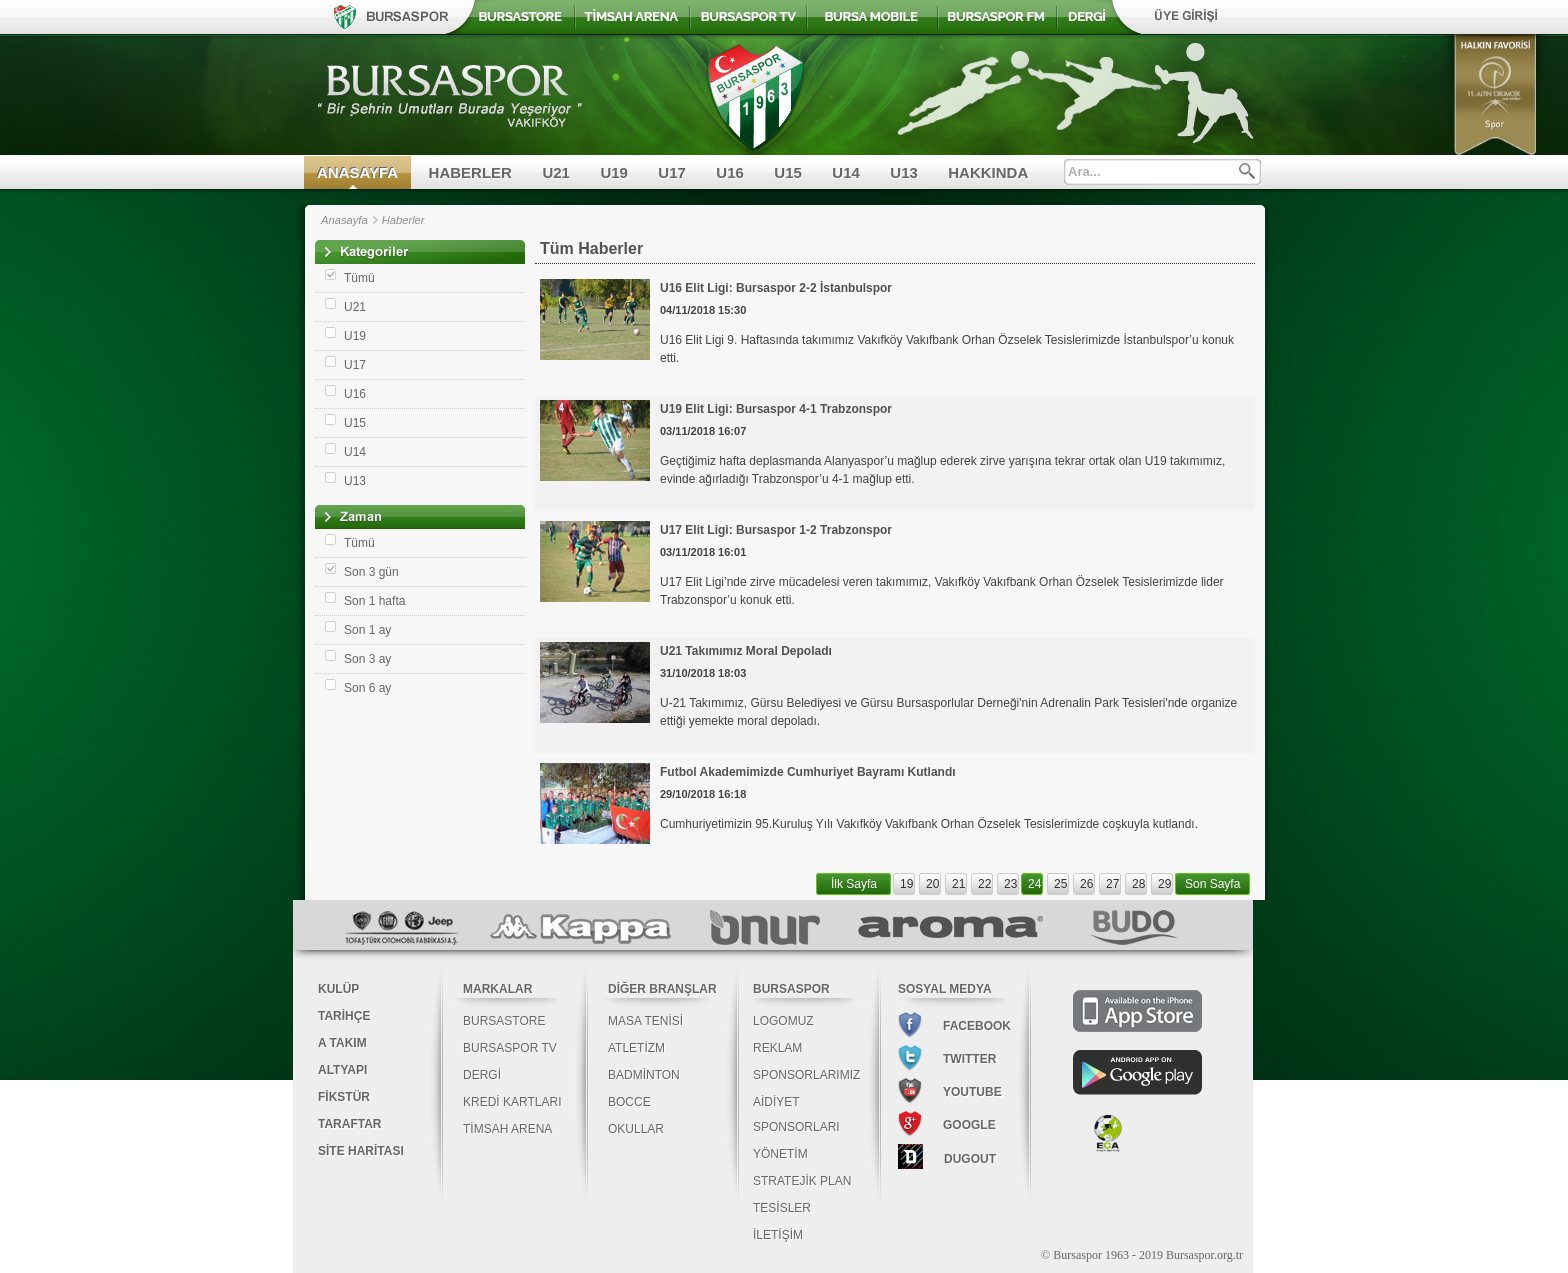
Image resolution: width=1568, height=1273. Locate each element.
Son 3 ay (367, 659)
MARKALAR (497, 989)
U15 (788, 172)
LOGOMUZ (783, 1021)
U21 (556, 172)
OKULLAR (636, 1129)
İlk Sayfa (854, 884)
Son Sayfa (1212, 884)
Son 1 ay (367, 630)
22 (984, 884)
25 (1060, 884)
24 (1034, 884)
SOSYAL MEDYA (945, 989)
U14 (846, 172)
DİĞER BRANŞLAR (662, 989)
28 (1138, 884)
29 (1164, 884)
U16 (730, 172)
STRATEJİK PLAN (802, 1181)
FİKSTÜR (344, 1097)
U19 (614, 172)
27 (1112, 884)
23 (1010, 884)
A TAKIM (342, 1043)
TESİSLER (782, 1208)
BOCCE (629, 1102)
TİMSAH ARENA (507, 1129)
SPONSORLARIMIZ (806, 1075)
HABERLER (470, 172)
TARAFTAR (350, 1124)
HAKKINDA (988, 172)
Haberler (403, 220)
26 (1086, 884)
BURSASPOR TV (510, 1048)
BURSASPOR (791, 989)
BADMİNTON (644, 1075)
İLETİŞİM (778, 1235)
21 (958, 884)
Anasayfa (344, 220)
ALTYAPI (342, 1070)
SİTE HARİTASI (361, 1151)
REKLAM (777, 1048)
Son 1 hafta (374, 601)
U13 (904, 172)
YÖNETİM (780, 1154)
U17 (672, 172)
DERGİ (482, 1075)
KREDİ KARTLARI (512, 1102)
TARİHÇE (344, 1016)
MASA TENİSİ (645, 1021)
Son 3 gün (371, 572)
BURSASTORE (504, 1021)
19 (906, 884)
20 (932, 884)
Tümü (359, 278)
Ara (1247, 171)
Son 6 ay (367, 688)
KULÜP (338, 989)
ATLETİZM (636, 1048)
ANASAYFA (357, 172)
